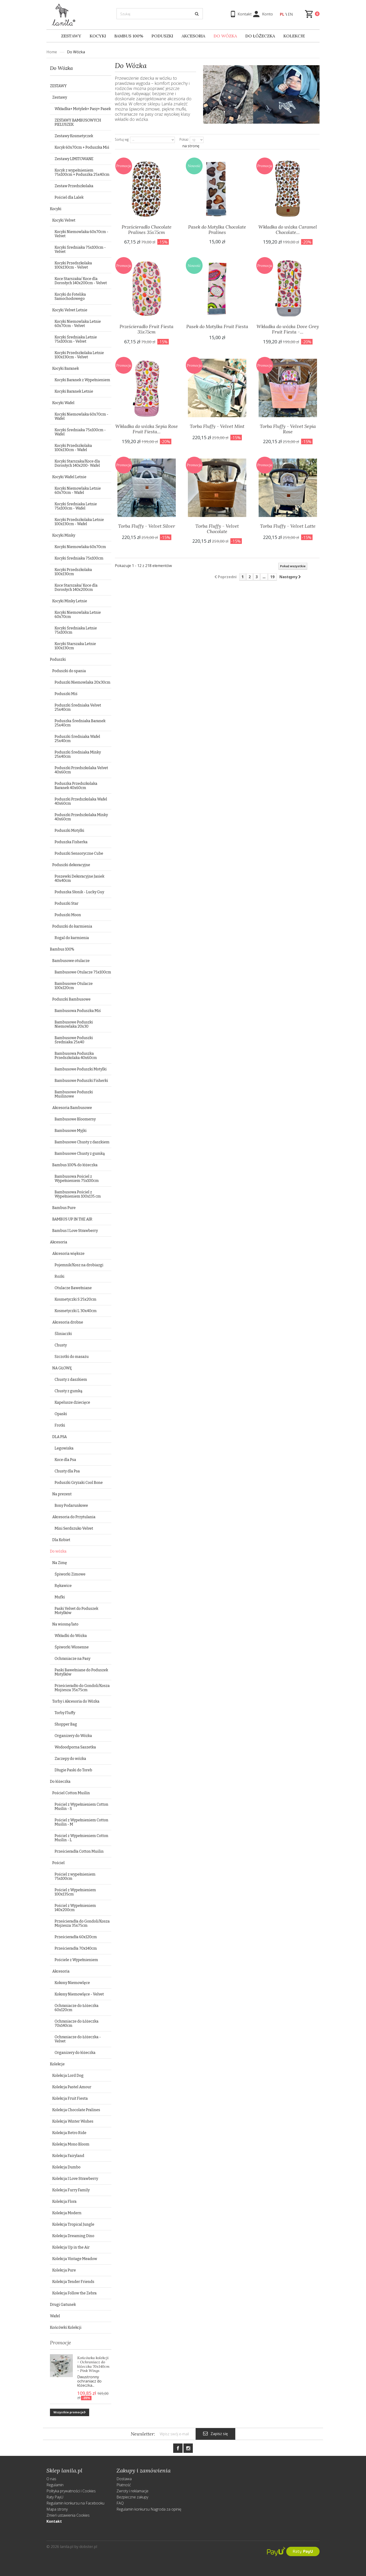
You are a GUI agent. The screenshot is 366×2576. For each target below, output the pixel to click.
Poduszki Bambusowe (71, 999)
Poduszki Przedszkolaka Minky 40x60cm (81, 817)
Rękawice (63, 1585)
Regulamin (54, 2484)
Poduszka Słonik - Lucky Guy (79, 892)
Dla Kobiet (61, 1540)
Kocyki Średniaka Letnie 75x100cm (76, 630)
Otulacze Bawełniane (73, 1288)
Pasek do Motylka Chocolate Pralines (217, 229)
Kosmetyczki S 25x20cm (75, 1299)
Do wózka (58, 1551)
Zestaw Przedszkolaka (74, 186)
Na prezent (62, 1494)
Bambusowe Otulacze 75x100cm (83, 972)
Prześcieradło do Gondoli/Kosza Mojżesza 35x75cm (82, 1687)
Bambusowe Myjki (71, 1130)
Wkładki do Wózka (71, 1635)
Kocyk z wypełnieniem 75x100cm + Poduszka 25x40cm (82, 172)
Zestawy (59, 97)
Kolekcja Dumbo (66, 2167)
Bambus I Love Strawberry (75, 1230)
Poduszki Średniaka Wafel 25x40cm (77, 738)
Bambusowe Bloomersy (75, 1119)
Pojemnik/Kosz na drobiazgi (79, 1265)
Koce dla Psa (65, 1459)
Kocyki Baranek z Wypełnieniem (82, 380)
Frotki (60, 1425)
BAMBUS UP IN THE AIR (72, 1219)
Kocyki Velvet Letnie (69, 310)
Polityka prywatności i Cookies (71, 2490)
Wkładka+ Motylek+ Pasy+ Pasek (83, 109)
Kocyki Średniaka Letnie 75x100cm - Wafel (76, 506)
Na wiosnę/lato (65, 1624)
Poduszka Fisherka (71, 842)
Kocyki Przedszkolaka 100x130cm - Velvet (73, 265)
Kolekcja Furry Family (71, 2190)
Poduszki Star (66, 903)
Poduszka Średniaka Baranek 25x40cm (80, 723)
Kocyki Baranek (65, 368)
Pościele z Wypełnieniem (76, 1960)
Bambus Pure (64, 1207)
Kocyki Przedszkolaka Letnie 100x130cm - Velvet (79, 355)
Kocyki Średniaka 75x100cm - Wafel (80, 432)
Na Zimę (59, 1563)
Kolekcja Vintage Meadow (74, 2259)
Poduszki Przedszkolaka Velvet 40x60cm (81, 770)
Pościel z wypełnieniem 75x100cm (75, 1876)
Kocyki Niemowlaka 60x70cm (80, 547)
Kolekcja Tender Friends (73, 2281)
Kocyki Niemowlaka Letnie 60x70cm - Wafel (78, 490)
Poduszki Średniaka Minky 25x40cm (78, 754)
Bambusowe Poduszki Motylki (81, 1069)
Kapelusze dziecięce (72, 1402)
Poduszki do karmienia (72, 926)
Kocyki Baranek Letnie (74, 391)
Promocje (60, 2342)
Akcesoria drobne (67, 1322)
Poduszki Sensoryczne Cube (79, 853)
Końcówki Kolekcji (65, 2327)
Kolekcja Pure (64, 2270)
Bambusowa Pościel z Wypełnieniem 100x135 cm (78, 1194)
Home (51, 52)
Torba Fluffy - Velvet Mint (217, 426)
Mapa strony (57, 2509)
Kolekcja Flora (64, 2201)
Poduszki (58, 659)
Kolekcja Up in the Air (71, 2247)
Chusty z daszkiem (71, 1379)
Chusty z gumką (68, 1391)
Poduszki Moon (68, 915)
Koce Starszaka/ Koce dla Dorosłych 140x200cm (76, 587)
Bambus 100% (62, 949)
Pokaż (183, 139)
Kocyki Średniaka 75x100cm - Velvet (80, 249)
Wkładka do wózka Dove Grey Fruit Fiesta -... (288, 329)
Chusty (61, 1345)
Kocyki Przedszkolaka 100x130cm (73, 571)
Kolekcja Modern (66, 2213)
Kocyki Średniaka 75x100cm (79, 558)
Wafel (55, 2316)
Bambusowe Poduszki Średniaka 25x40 (74, 1040)
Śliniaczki (63, 1333)
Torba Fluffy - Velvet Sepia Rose (288, 428)
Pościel (58, 1863)
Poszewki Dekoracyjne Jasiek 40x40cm (79, 878)
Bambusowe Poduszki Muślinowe (74, 1094)
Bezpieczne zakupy (132, 2497)
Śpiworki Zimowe (70, 1574)
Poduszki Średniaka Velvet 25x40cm (78, 707)
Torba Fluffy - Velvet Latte (288, 526)
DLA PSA (59, 1437)
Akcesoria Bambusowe (72, 1107)
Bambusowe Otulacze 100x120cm (74, 985)
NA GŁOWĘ (62, 1368)
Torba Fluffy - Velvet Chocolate (217, 528)
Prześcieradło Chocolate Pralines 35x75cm (147, 229)
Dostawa (124, 2478)
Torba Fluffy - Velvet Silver (146, 526)
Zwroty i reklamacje (132, 2490)
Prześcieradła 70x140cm (76, 1948)
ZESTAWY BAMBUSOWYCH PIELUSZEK (78, 122)
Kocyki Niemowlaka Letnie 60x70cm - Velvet (78, 323)
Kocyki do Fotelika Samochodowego (70, 296)
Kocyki (55, 209)
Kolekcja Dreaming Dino (73, 2236)
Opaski (61, 1414)
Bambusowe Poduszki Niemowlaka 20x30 (74, 1024)
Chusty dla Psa (67, 1471)
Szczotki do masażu (72, 1356)
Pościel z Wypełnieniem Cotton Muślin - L (81, 1837)
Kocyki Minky (63, 535)
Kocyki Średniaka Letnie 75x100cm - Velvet (76, 339)
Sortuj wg (122, 139)
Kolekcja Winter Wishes (72, 2121)
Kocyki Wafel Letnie (69, 477)
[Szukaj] (159, 13)
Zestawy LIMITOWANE (74, 159)
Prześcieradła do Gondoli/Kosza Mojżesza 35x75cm (82, 1923)
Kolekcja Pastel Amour (71, 2087)
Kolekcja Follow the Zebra (74, 2293)
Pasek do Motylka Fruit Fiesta (217, 326)
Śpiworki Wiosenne (72, 1647)
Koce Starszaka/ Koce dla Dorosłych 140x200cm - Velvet (81, 280)
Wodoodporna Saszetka (75, 1747)
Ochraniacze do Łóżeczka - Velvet (78, 2039)
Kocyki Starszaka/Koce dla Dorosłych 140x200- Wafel (77, 463)
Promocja (123, 166)
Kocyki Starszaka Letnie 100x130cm (75, 646)
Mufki (60, 1597)
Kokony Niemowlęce (72, 1982)
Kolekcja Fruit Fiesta (70, 2098)
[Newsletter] (175, 2434)
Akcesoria (58, 1242)
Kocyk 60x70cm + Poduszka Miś (82, 147)
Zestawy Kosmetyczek (74, 136)
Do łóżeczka (60, 1781)
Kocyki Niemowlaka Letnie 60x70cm (78, 614)
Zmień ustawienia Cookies (68, 2515)
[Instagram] (188, 2448)
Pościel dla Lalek (69, 197)
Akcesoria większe (68, 1253)
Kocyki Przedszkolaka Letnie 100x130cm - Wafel (79, 521)
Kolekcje (57, 2064)
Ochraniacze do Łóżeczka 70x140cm (77, 2023)
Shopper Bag (66, 1724)
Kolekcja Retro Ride (69, 2133)
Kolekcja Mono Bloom (70, 2144)
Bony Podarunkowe (71, 1505)
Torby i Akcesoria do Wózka (75, 1701)
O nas (51, 2478)
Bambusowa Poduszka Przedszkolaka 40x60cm (76, 1055)
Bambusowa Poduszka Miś (78, 1010)
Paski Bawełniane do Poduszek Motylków (81, 1672)
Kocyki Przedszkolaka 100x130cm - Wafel (73, 447)
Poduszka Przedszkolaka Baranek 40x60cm (76, 785)
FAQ (120, 2503)
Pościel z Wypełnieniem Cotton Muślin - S (81, 1806)
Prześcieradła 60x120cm (76, 1937)
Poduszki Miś (66, 694)
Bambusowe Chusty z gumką (80, 1153)
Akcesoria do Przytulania (73, 1517)
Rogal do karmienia (72, 938)
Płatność (123, 2484)
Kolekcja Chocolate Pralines (76, 2110)
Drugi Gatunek (63, 2304)
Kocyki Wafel (63, 403)
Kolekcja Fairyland (68, 2155)
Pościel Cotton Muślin (71, 1793)
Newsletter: (143, 2434)
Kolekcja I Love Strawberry (75, 2178)
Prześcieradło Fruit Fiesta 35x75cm (146, 329)
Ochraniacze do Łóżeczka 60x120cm (77, 2007)
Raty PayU (54, 2497)
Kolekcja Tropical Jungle (73, 2224)
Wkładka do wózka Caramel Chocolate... (287, 229)
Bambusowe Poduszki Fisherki (81, 1080)
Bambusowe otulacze (71, 960)
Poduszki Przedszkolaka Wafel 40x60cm (81, 801)
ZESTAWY (58, 86)
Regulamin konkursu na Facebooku (75, 2503)
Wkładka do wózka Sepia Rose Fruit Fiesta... (146, 428)
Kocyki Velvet (63, 220)
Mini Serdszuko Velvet (74, 1528)
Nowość (194, 165)
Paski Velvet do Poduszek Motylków (76, 1610)
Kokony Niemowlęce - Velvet (79, 1994)
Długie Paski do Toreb (73, 1770)
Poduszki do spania (69, 671)
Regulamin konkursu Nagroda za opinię (148, 2509)
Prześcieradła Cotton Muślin (79, 1851)
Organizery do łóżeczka (75, 2052)
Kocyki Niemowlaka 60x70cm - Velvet (81, 234)
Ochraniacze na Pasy (72, 1658)
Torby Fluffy (65, 1713)
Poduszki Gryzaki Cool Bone (79, 1482)
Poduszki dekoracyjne (71, 865)
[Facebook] (178, 2448)
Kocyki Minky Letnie (69, 601)
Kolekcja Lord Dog (68, 2075)
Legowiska (64, 1448)
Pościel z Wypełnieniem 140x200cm (75, 1907)
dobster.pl (88, 2546)
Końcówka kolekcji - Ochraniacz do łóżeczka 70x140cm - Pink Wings (93, 2364)
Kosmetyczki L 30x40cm (76, 1311)
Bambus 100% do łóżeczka (75, 1165)
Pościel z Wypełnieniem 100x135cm (75, 1892)
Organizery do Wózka (73, 1735)
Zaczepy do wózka (70, 1758)
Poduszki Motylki (69, 830)
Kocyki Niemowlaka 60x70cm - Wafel (81, 416)
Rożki (59, 1276)
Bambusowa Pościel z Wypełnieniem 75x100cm (77, 1178)
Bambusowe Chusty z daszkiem (82, 1142)
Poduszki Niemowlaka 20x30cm (82, 682)
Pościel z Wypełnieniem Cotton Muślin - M (81, 1822)
